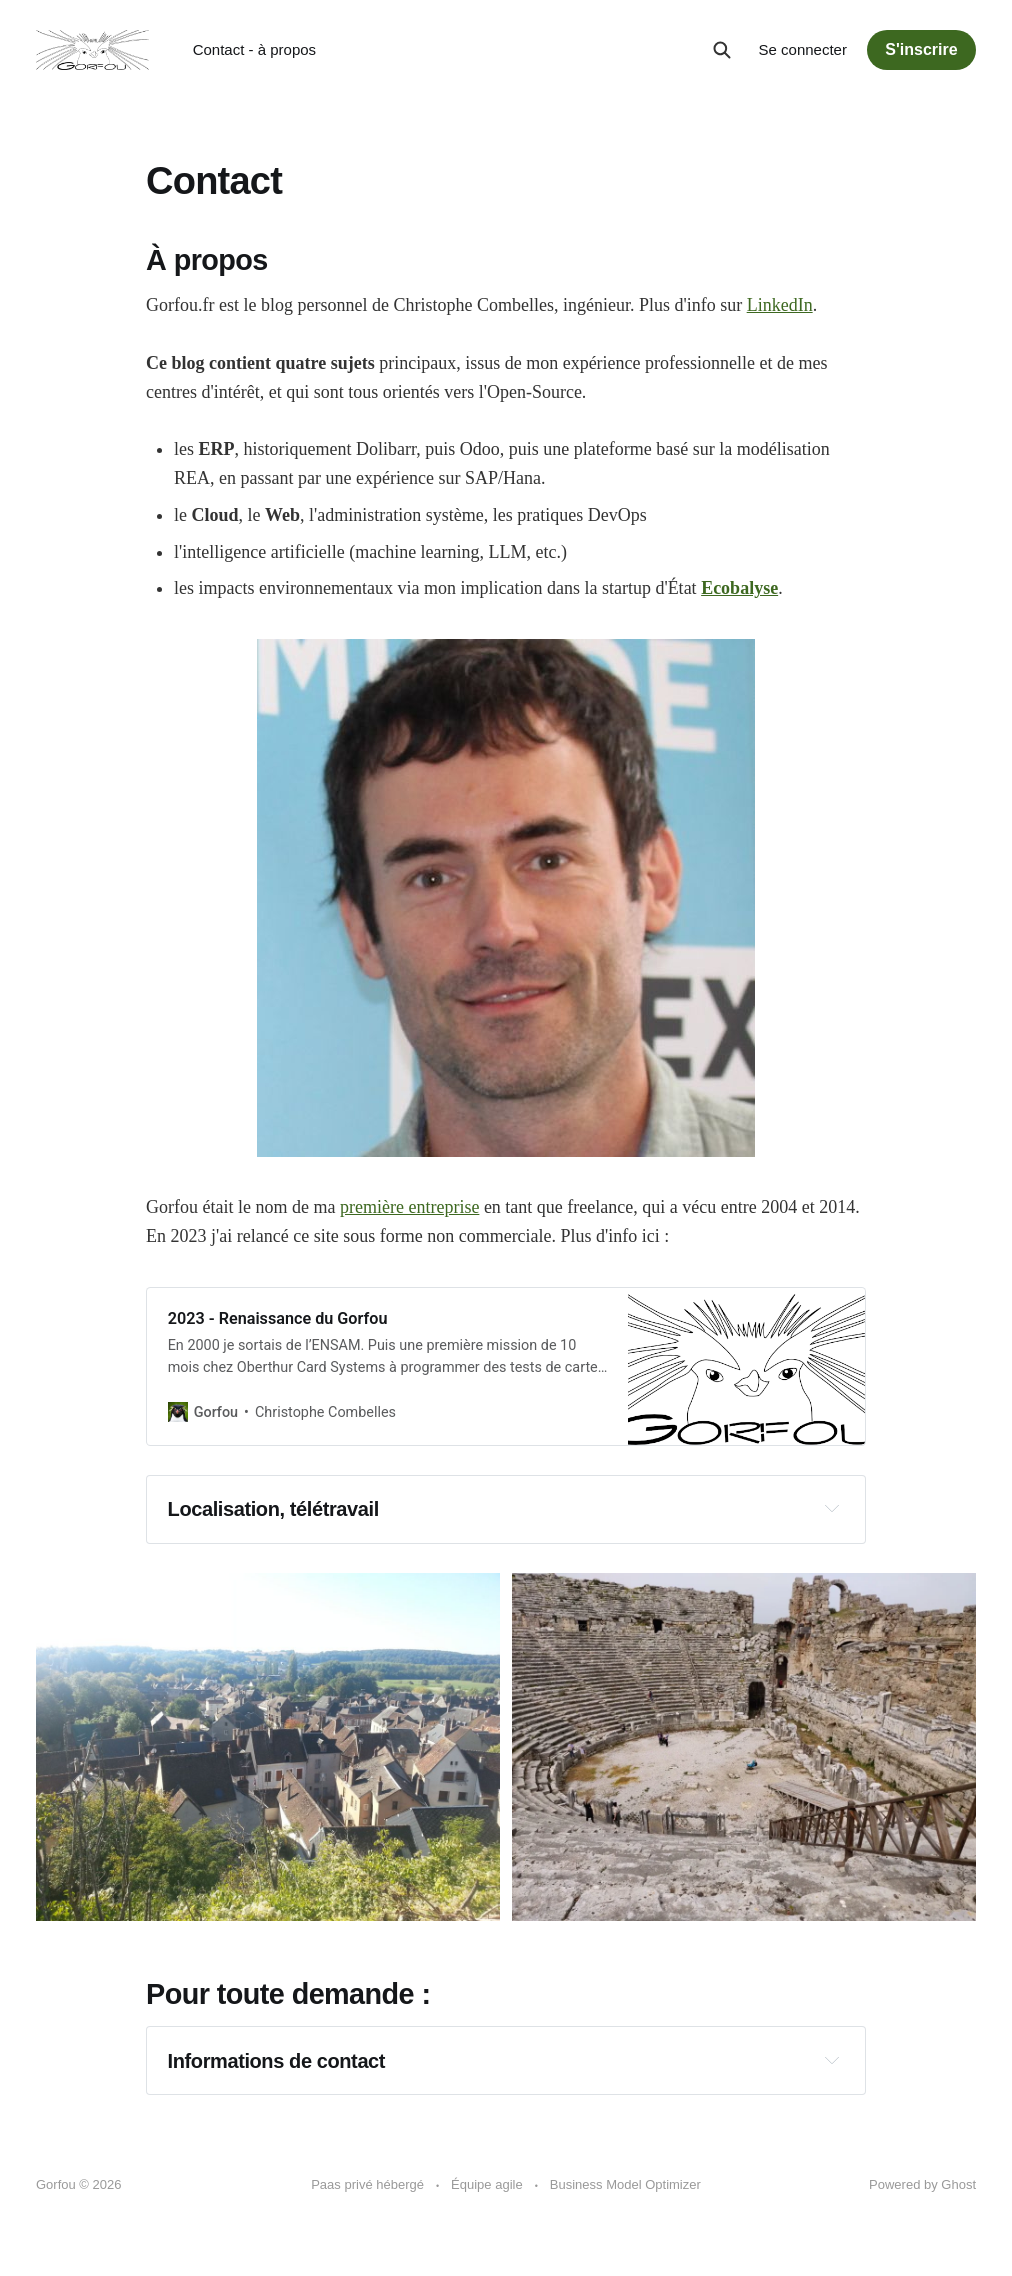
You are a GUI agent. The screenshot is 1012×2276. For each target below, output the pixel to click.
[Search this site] (722, 50)
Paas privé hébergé (367, 2184)
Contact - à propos (254, 49)
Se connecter (803, 49)
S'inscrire (921, 49)
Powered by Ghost (922, 2184)
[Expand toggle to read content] (832, 1508)
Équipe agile (487, 2184)
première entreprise (409, 1207)
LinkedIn (780, 305)
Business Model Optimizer (625, 2184)
